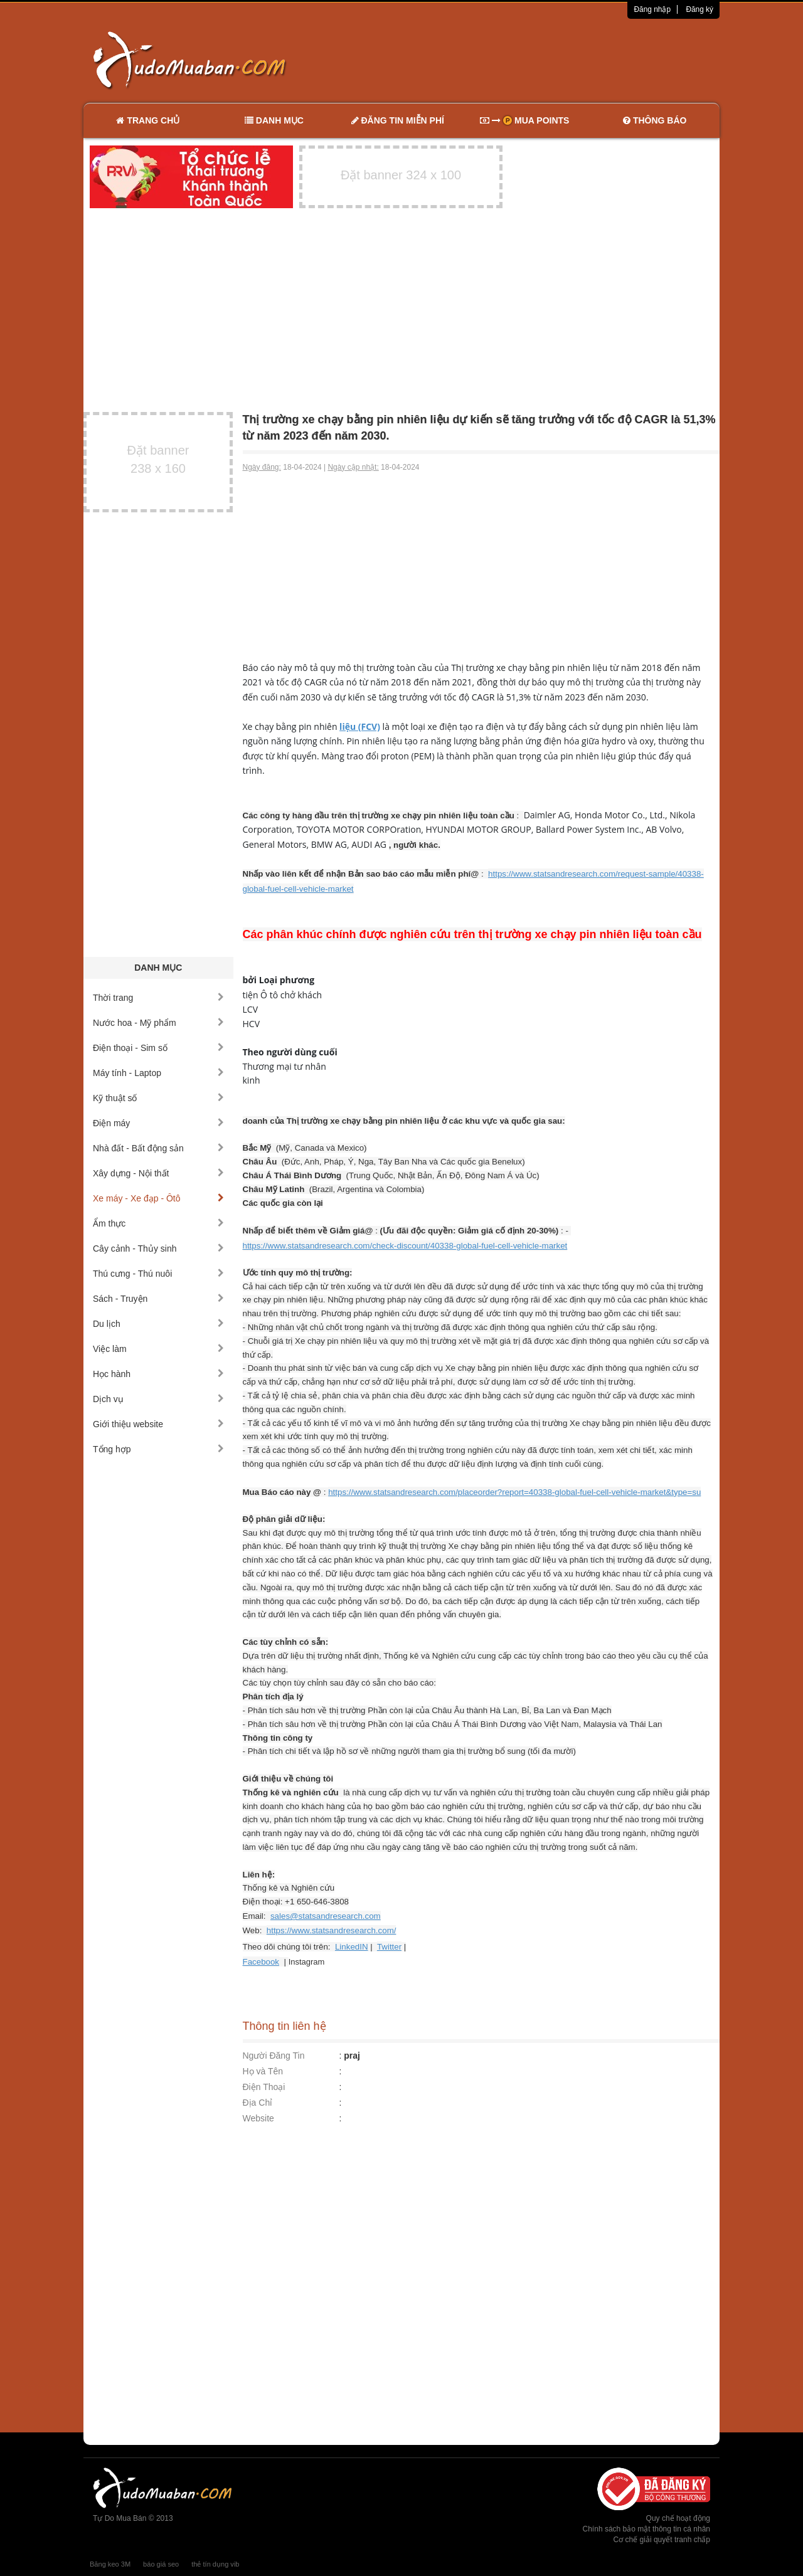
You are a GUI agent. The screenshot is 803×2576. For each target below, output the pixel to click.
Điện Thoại (264, 2087)
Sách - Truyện (158, 1299)
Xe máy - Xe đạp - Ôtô (158, 1198)
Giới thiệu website (158, 1424)
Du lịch (158, 1324)
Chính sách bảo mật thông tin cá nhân (646, 2529)
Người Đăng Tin (274, 2056)
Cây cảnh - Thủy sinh (158, 1248)
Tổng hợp (158, 1449)
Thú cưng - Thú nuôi (158, 1274)
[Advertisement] (534, 59)
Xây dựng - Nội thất (158, 1173)
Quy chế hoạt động (678, 2518)
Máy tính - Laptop (158, 1073)
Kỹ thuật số (158, 1098)
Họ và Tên (263, 2071)
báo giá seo (161, 2564)
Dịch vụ (158, 1399)
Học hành (158, 1374)
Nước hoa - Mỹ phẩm (158, 1023)
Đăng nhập (652, 9)
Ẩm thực (158, 1223)
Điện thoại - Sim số (158, 1048)
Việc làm (158, 1349)
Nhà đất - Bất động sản (158, 1148)
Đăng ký (699, 9)
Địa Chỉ (258, 2103)
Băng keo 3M (110, 2564)
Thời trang (158, 998)
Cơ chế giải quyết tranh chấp (662, 2539)
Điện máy (158, 1123)
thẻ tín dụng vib (215, 2564)
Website (258, 2118)
